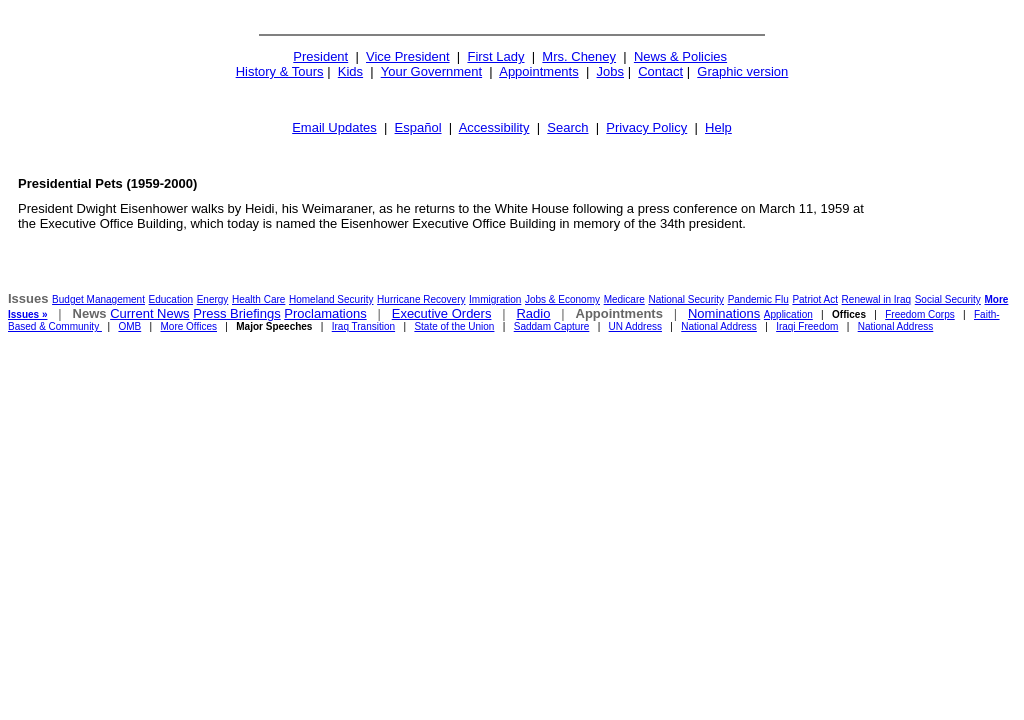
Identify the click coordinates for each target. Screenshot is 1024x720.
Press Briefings (236, 313)
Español (418, 127)
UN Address (635, 326)
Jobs (610, 71)
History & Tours (280, 71)
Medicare (624, 299)
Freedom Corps (919, 314)
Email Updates (334, 127)
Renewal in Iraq (876, 299)
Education (171, 299)
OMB (129, 326)
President (320, 56)
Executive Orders (442, 313)
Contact (660, 71)
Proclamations (325, 313)
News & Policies (680, 56)
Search (567, 127)
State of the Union (454, 326)
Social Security (948, 299)
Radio (533, 313)
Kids (350, 71)
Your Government (431, 71)
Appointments (539, 71)
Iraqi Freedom (807, 326)
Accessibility (494, 127)
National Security (686, 299)
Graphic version (742, 71)
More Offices (189, 326)
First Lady (495, 56)
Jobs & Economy (562, 299)
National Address (719, 326)
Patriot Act (815, 299)
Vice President (408, 56)
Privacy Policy (646, 127)
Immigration (495, 299)
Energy (213, 299)
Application (788, 314)
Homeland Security (331, 299)
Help (718, 127)
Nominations (724, 313)
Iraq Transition (363, 326)
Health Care (258, 299)
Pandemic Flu (758, 299)
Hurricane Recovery (421, 299)
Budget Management (98, 299)
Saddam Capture (552, 326)
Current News (149, 313)
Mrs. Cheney (579, 56)
